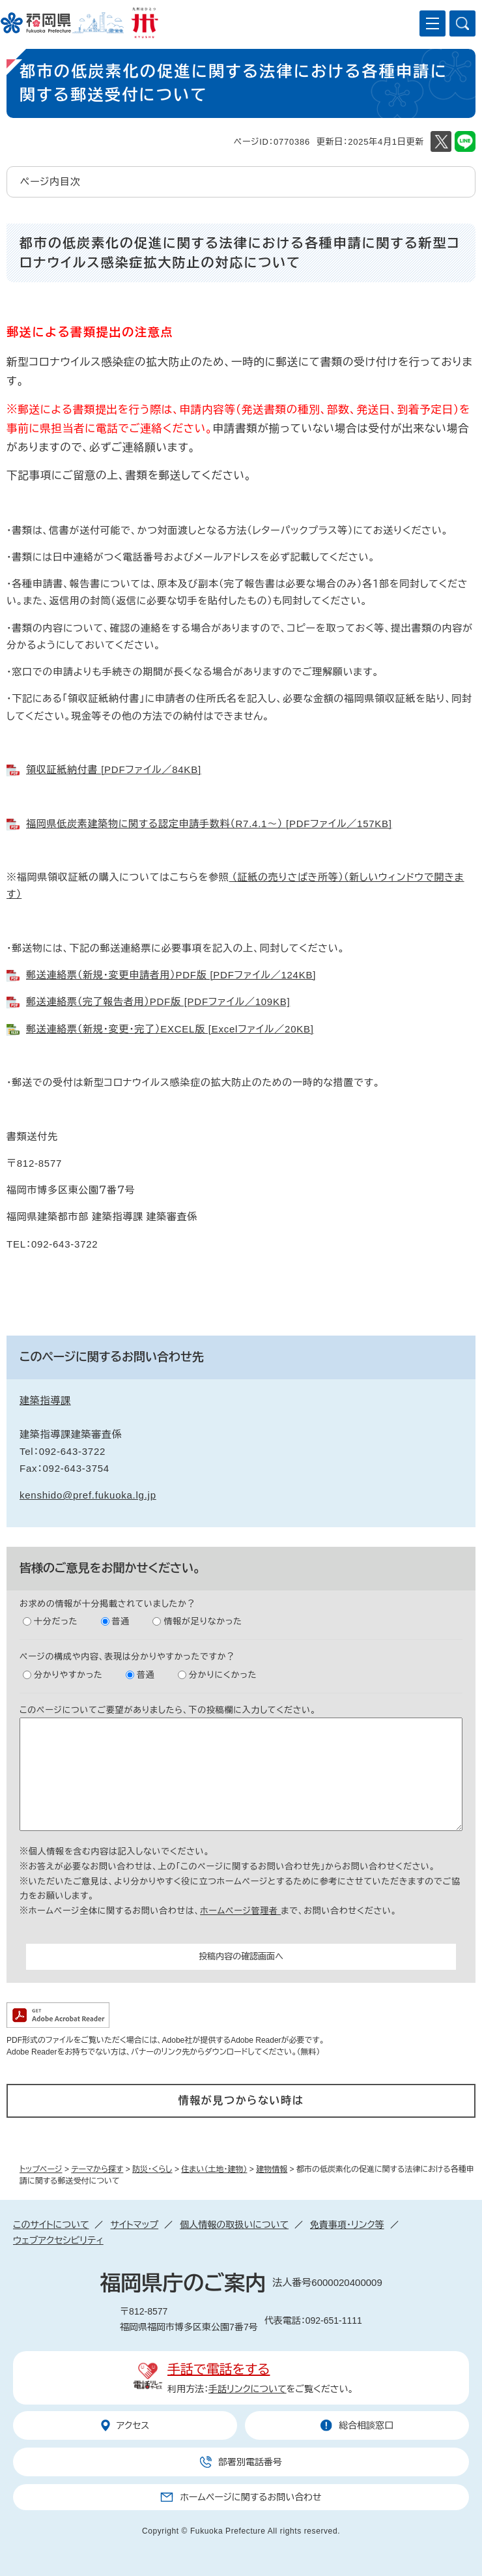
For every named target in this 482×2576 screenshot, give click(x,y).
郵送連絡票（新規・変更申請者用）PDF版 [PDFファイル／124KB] (171, 974)
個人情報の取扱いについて (234, 2224)
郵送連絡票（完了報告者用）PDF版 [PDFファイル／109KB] (158, 1001)
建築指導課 (45, 1400)
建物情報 (271, 2169)
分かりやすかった (68, 1675)
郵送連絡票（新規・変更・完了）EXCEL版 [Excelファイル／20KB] (170, 1028)
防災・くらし (152, 2169)
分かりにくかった (223, 1675)
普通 (121, 1621)
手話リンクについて (247, 2389)
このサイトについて (51, 2224)
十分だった (56, 1621)
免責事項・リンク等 (347, 2224)
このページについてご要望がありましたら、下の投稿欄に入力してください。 (168, 1710)
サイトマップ (134, 2224)
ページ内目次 (50, 181)
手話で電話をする (218, 2369)
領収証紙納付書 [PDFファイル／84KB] (113, 769)
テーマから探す (97, 2169)
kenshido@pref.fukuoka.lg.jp (88, 1494)
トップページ (41, 2169)
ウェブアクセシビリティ (58, 2240)
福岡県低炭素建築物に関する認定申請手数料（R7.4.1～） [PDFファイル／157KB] (209, 823)
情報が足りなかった (202, 1621)
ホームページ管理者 (240, 1911)
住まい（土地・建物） (214, 2169)
